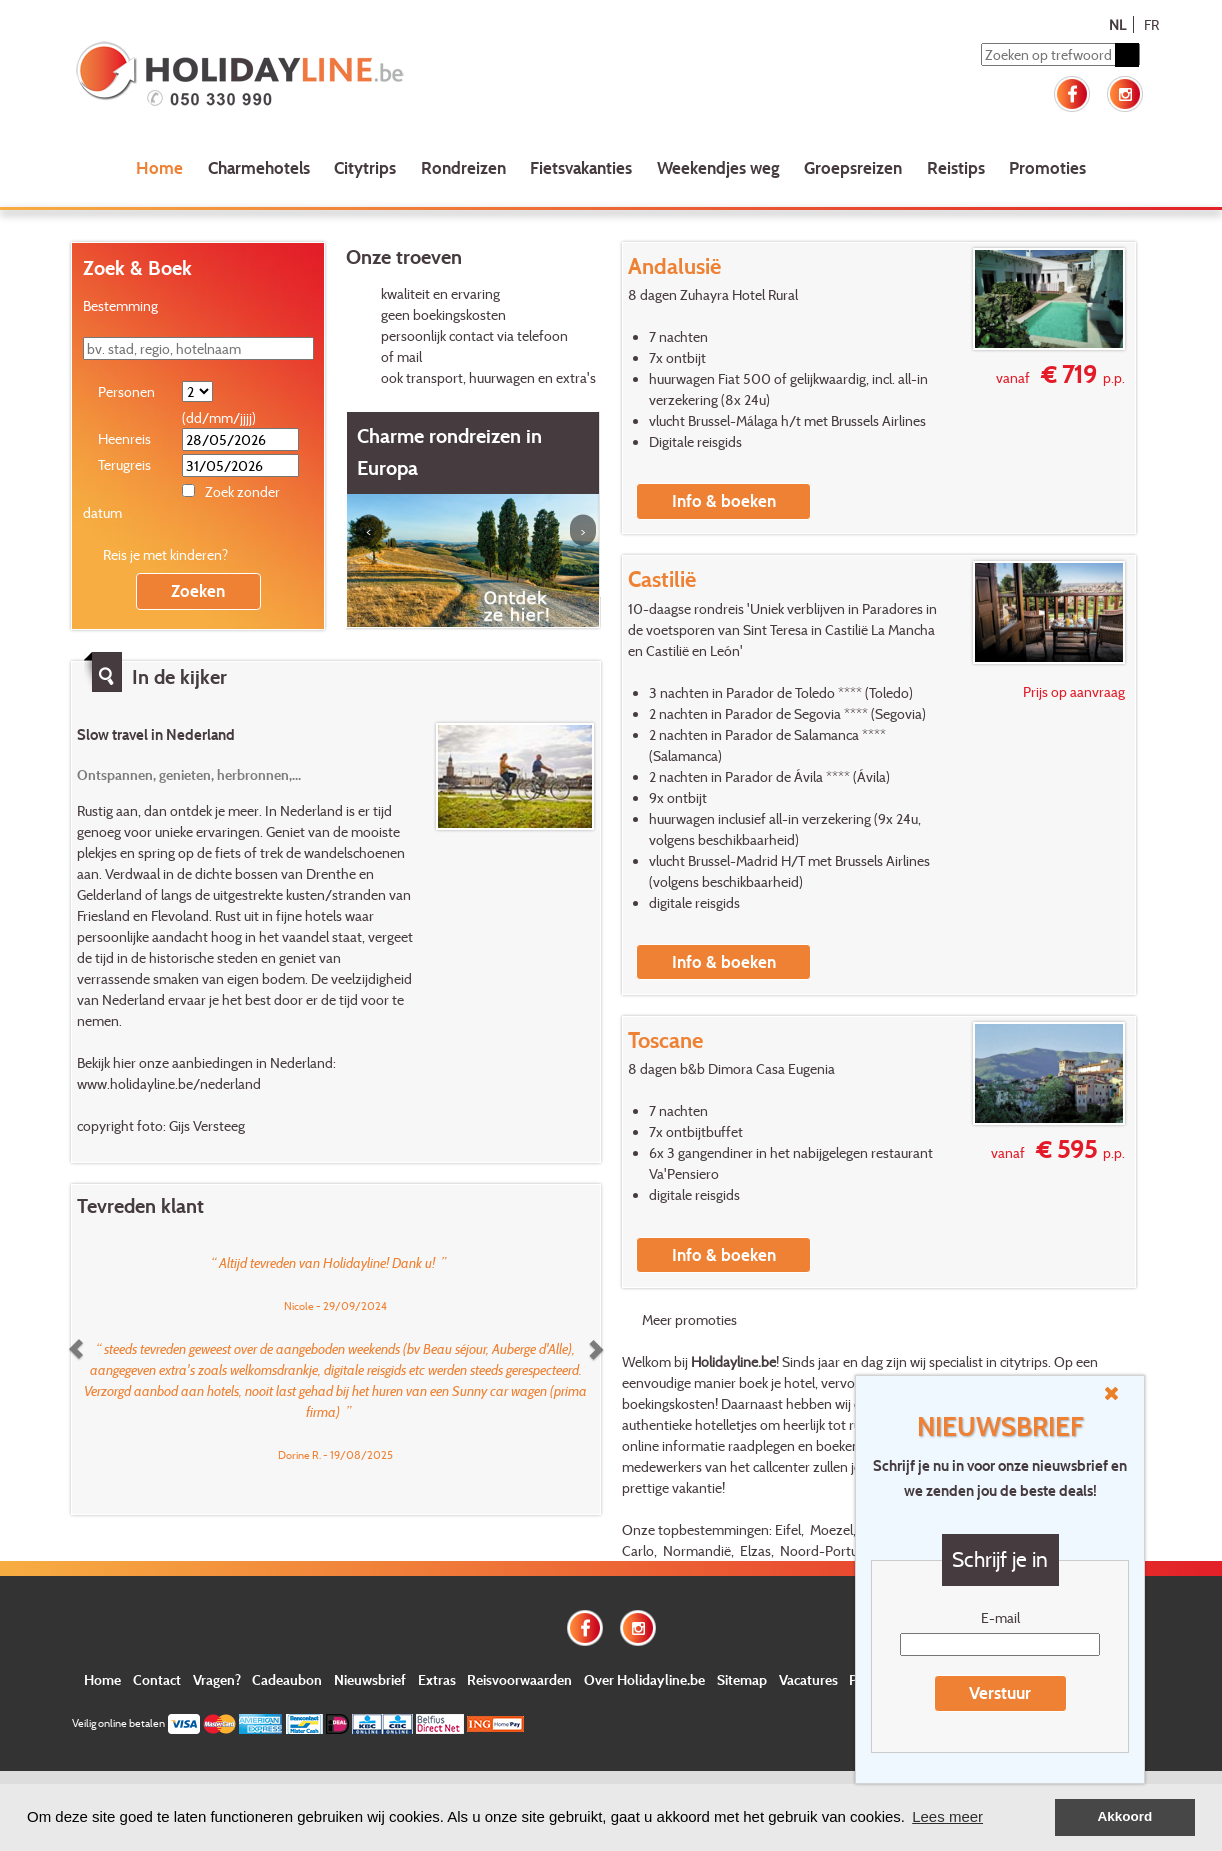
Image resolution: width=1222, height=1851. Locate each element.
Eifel (788, 1529)
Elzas (755, 1550)
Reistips (956, 167)
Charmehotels (259, 167)
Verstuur (1000, 1692)
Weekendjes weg (718, 167)
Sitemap (742, 1679)
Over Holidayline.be (644, 1679)
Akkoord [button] (1125, 1816)
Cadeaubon (287, 1679)
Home (159, 167)
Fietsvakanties (581, 167)
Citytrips (365, 167)
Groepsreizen (853, 167)
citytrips (1024, 1361)
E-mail (1000, 1617)
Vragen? (217, 1679)
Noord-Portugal (827, 1550)
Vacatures (808, 1679)
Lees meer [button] (947, 1816)
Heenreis (124, 438)
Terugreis (124, 464)
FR (1151, 24)
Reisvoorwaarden (519, 1679)
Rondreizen (463, 167)
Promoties (1047, 167)
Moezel (831, 1529)
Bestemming (120, 305)
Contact (157, 1679)
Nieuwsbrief (370, 1679)
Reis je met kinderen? (165, 554)
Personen (126, 391)
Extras (437, 1679)
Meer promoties (689, 1319)
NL (1117, 24)
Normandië (697, 1550)
